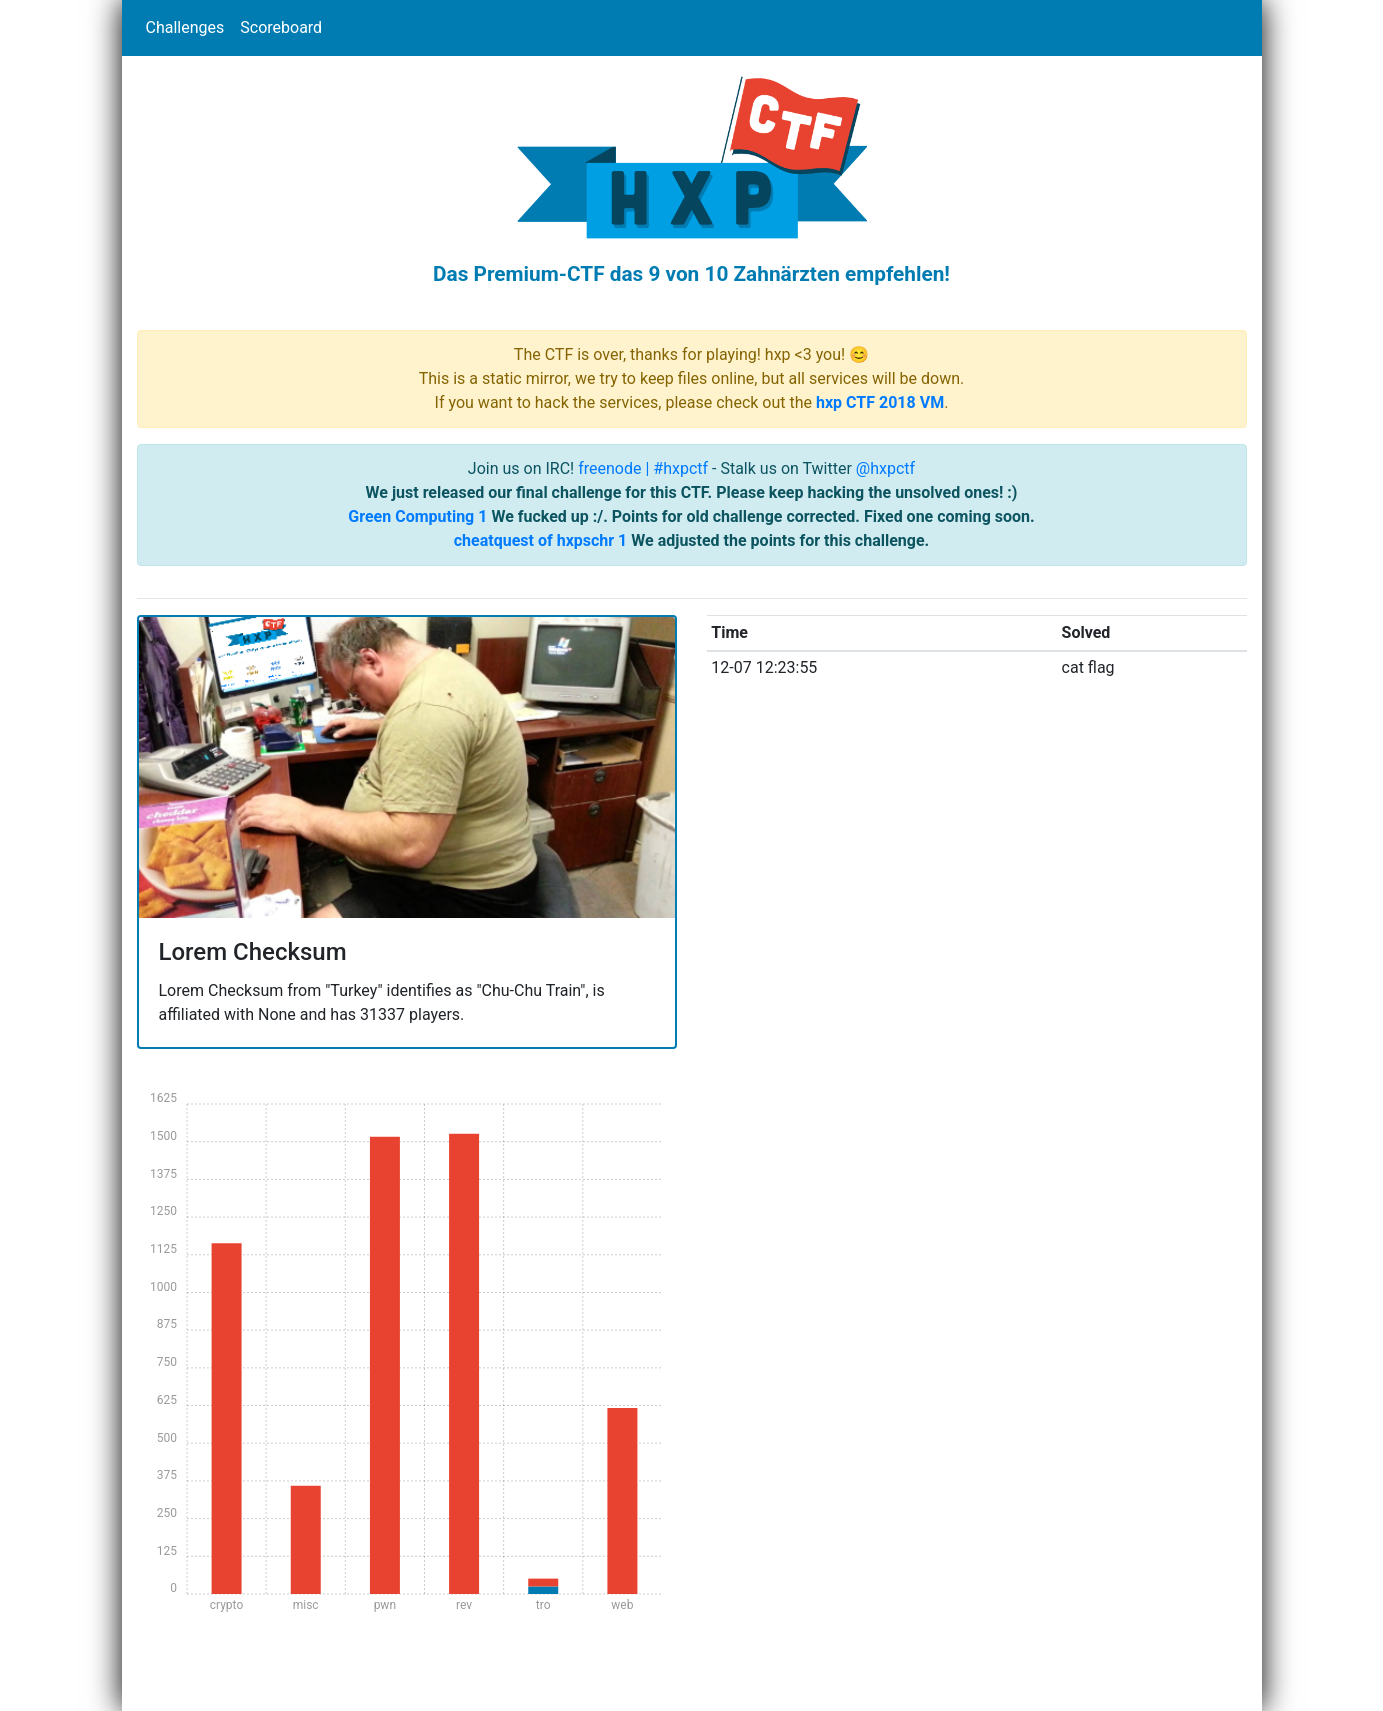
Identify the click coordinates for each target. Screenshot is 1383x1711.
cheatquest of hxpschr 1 (541, 540)
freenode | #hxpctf (643, 468)
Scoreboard (281, 27)
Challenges (185, 27)
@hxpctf (885, 468)
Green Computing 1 (417, 516)
